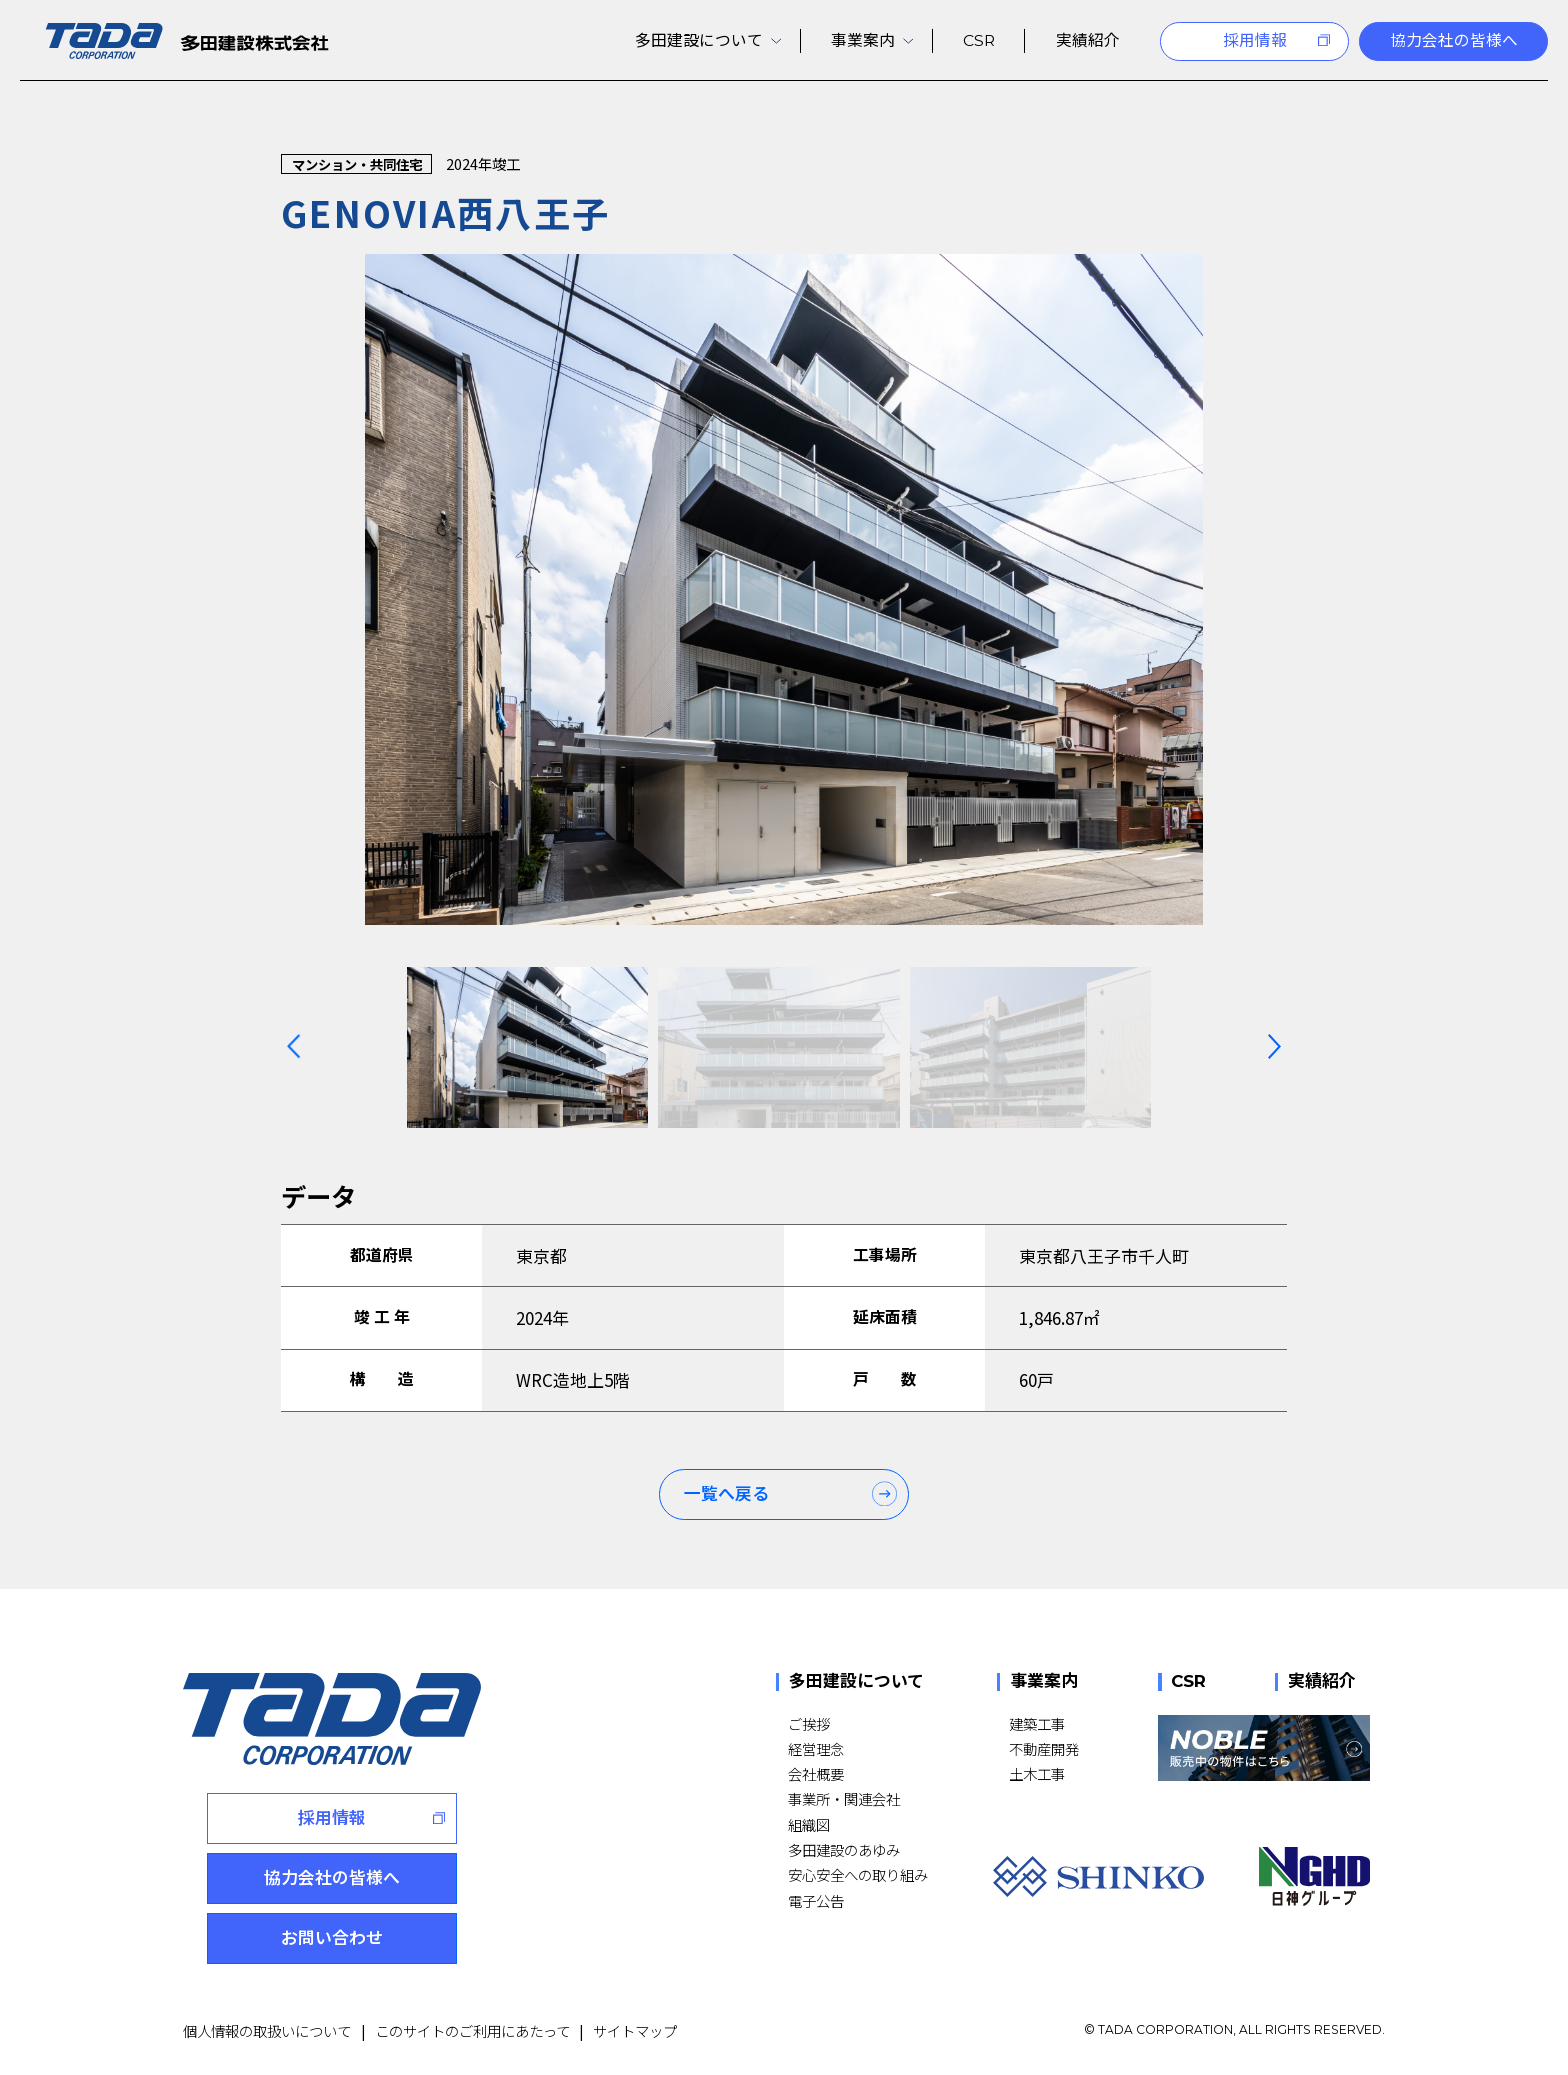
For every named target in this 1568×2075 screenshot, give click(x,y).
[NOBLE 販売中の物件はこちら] (1264, 1748)
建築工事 (1037, 1723)
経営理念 (816, 1748)
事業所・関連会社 (844, 1798)
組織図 (809, 1824)
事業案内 (1044, 1682)
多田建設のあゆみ (844, 1849)
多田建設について (856, 1682)
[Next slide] (1274, 1046)
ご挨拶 (809, 1723)
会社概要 (816, 1773)
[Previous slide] (293, 1046)
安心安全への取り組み (858, 1874)
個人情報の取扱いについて (267, 2030)
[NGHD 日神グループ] (1314, 1876)
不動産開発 (1044, 1748)
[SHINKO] (1098, 1876)
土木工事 (1037, 1773)
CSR (1188, 1682)
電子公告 (816, 1900)
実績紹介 (1322, 1682)
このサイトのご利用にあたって (472, 2030)
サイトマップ (635, 2030)
